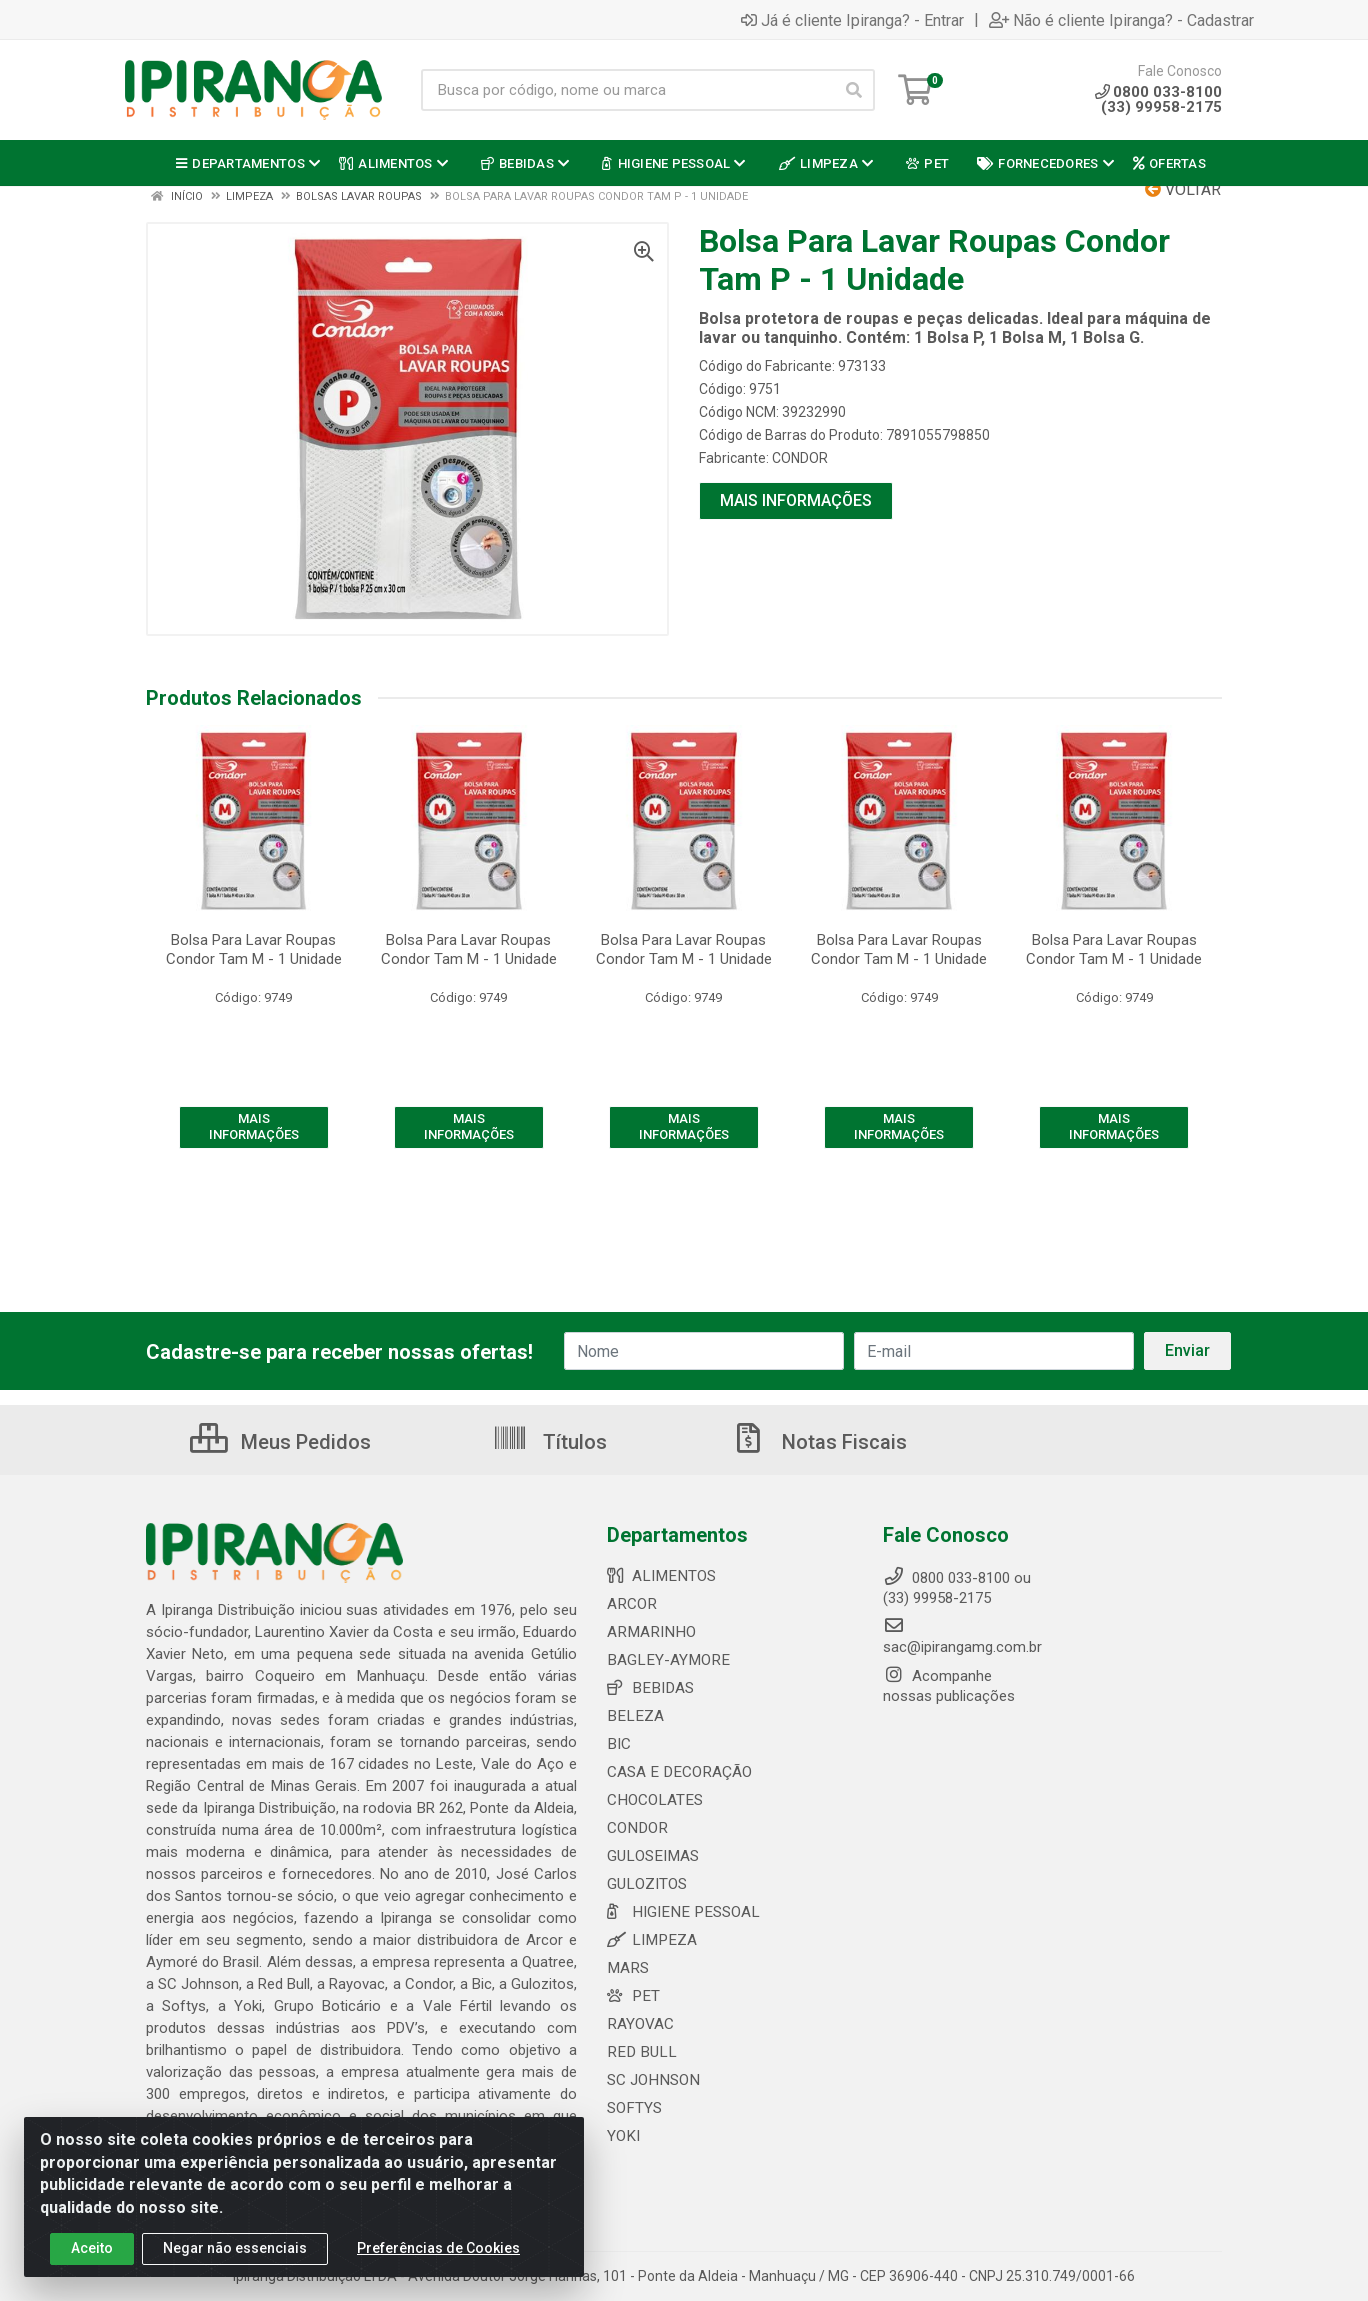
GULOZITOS (646, 1884)
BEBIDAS (648, 1688)
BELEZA (633, 1716)
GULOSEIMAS (651, 1856)
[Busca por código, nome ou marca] (627, 90)
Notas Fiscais (819, 1442)
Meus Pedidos (280, 1442)
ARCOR (631, 1604)
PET (632, 1996)
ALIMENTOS (659, 1576)
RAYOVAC (640, 2024)
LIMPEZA (650, 1940)
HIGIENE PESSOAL (680, 1912)
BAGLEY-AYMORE (665, 1660)
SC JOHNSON (652, 2080)
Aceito (92, 2249)
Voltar (1183, 189)
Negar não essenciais (235, 2249)
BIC (618, 1744)
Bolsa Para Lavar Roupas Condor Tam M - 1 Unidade (254, 949)
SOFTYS (634, 2108)
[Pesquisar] (854, 90)
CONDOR (800, 458)
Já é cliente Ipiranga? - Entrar (852, 20)
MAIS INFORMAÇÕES (796, 500)
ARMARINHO (649, 1632)
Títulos (549, 1442)
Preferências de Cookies (438, 2249)
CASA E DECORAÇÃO (677, 1772)
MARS (627, 1968)
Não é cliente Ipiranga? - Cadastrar (1121, 20)
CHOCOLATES (653, 1800)
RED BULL (639, 2052)
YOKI (623, 2136)
